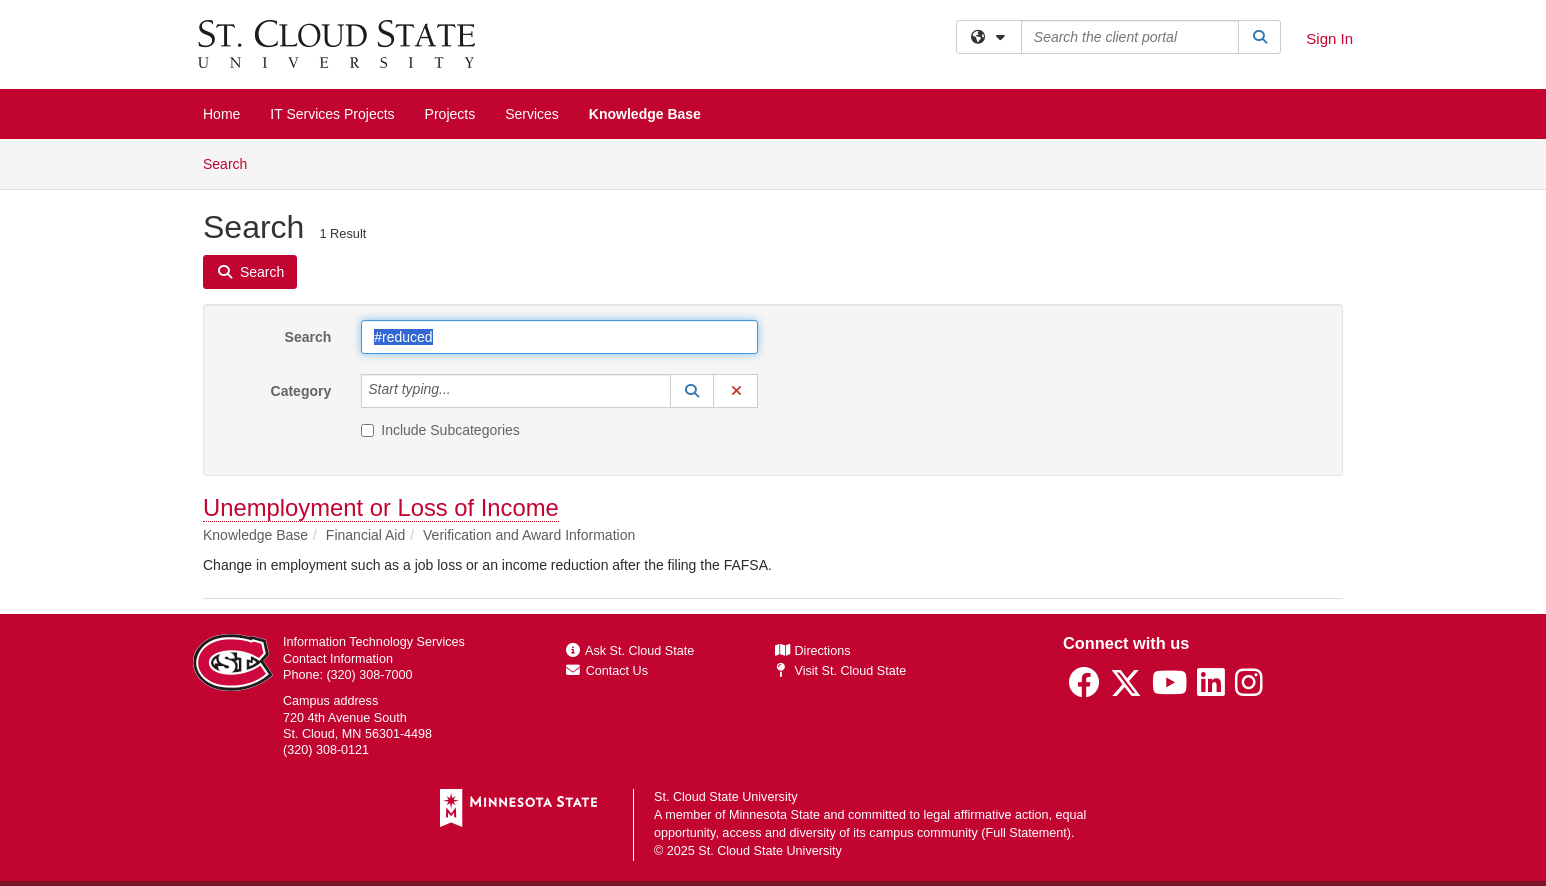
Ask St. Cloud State (630, 651)
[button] (692, 391)
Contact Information (338, 659)
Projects (450, 114)
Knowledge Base (645, 114)
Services (532, 114)
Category (301, 391)
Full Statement (1026, 833)
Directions (813, 651)
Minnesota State (774, 815)
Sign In (1329, 38)
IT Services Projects (332, 114)
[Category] (462, 391)
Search (232, 162)
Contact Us (607, 671)
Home (221, 114)
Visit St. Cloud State (840, 671)
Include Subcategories (440, 430)
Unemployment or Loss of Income (381, 507)
